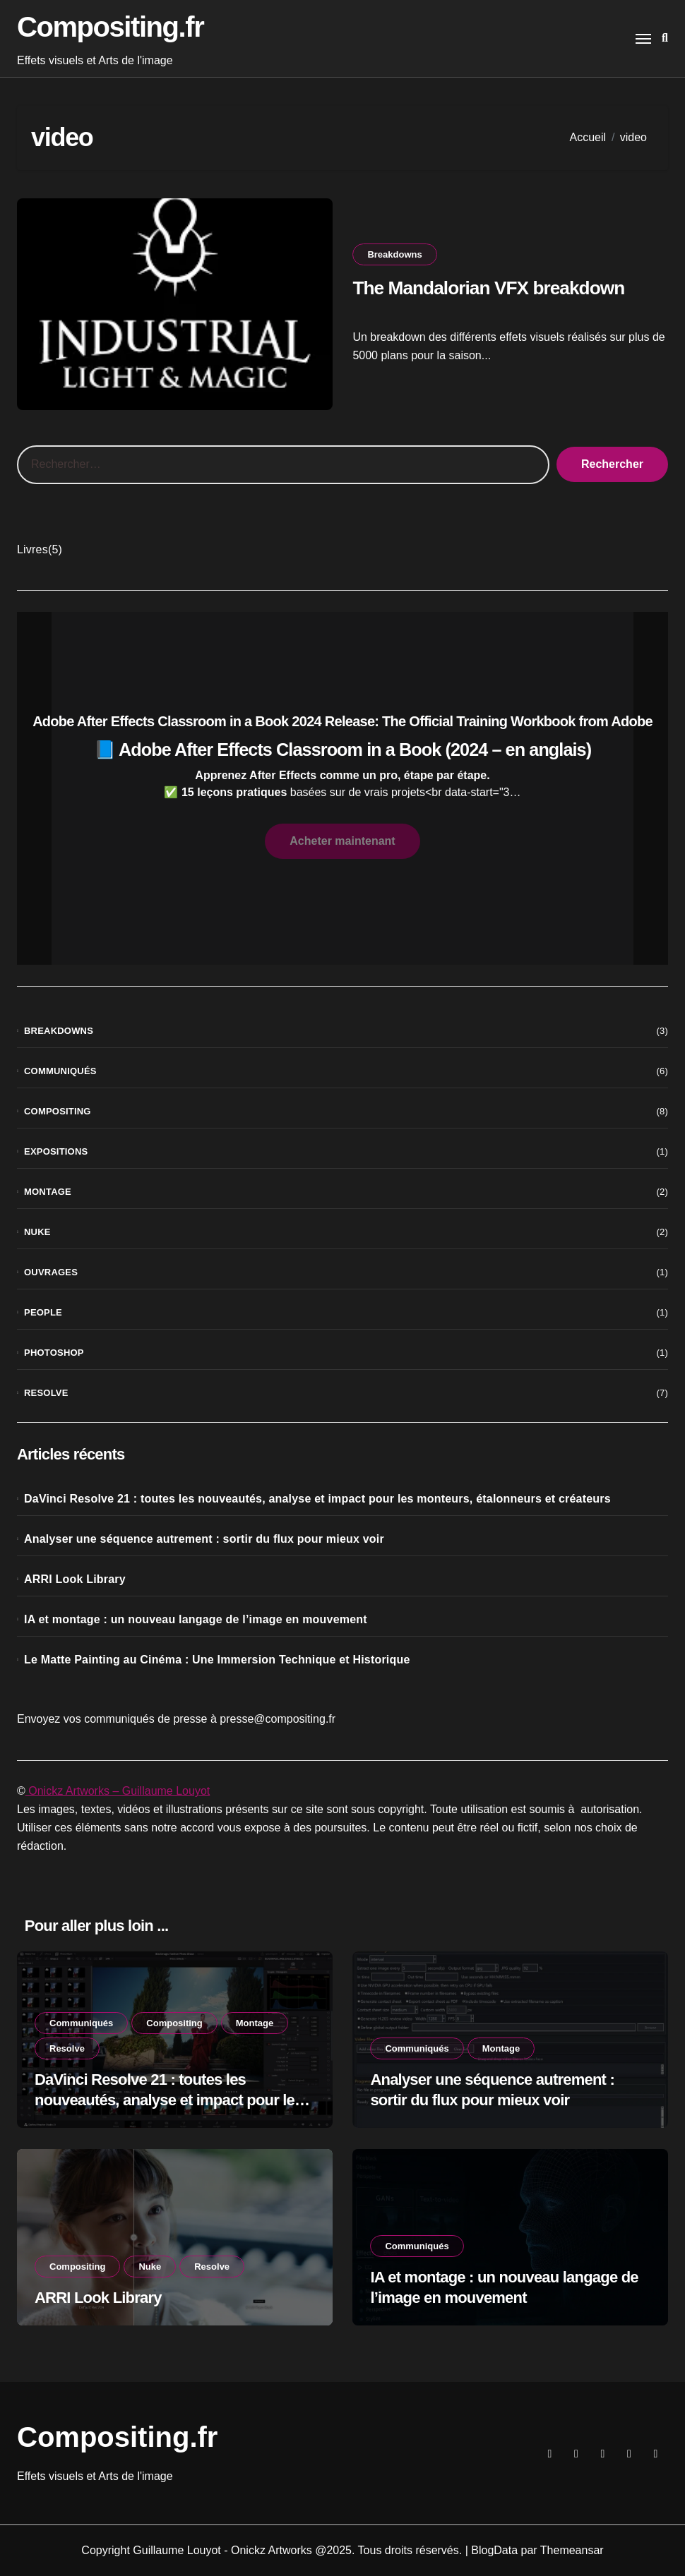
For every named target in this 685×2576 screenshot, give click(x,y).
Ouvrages (51, 1272)
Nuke (37, 1232)
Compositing (57, 1111)
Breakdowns (394, 253)
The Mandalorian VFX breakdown (492, 287)
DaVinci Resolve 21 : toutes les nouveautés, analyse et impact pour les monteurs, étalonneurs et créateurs (317, 1499)
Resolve (46, 1393)
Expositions (56, 1151)
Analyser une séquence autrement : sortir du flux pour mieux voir (204, 1539)
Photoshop (54, 1352)
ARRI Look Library (75, 1579)
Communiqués (60, 1071)
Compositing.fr (110, 26)
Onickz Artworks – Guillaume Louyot (117, 1791)
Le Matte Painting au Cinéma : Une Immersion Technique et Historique (217, 1660)
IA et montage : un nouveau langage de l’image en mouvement (195, 1619)
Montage (47, 1191)
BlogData (494, 2550)
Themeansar (572, 2550)
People (43, 1312)
